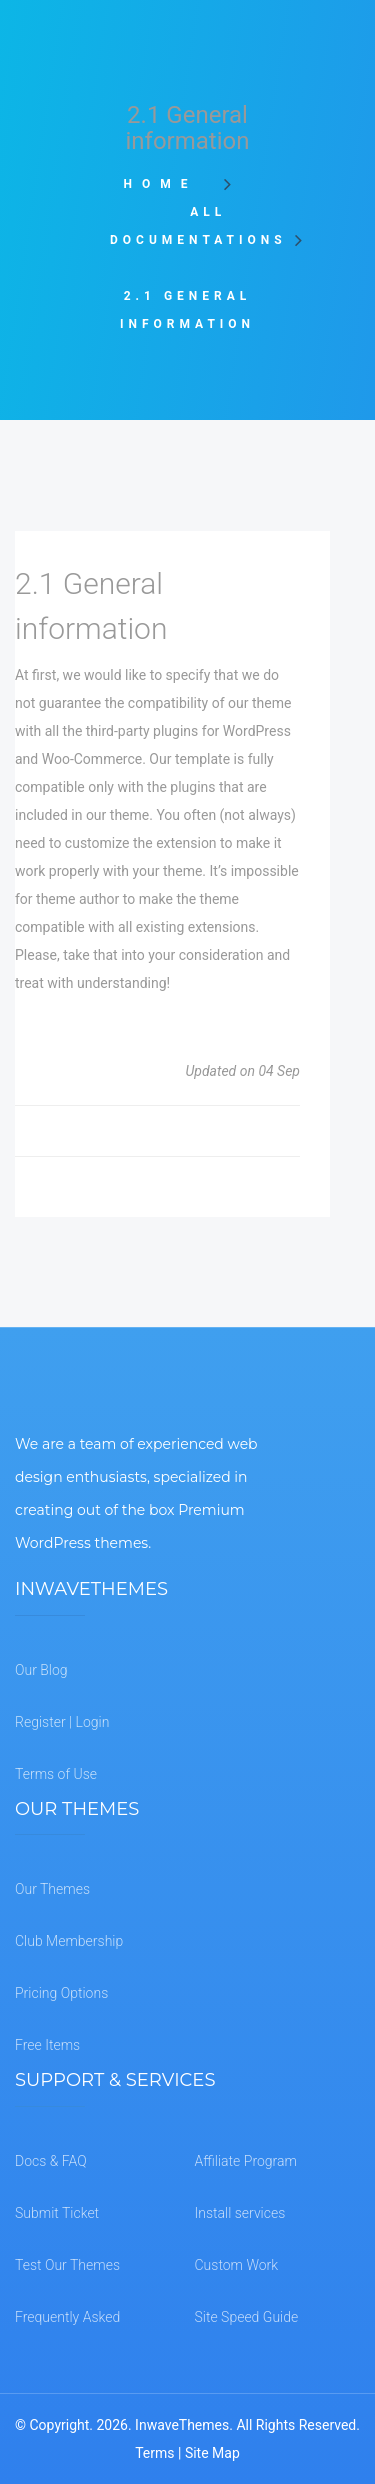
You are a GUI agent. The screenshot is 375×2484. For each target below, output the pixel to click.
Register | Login (62, 1722)
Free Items (47, 2045)
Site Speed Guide (247, 2317)
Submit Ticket (57, 2213)
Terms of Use (56, 1774)
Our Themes (52, 1889)
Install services (240, 2213)
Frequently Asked (67, 2317)
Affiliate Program (246, 2161)
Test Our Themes (67, 2265)
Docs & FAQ (51, 2161)
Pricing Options (61, 1993)
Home (167, 184)
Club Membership (69, 1941)
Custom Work (237, 2265)
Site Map (212, 2453)
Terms (154, 2453)
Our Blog (41, 1670)
